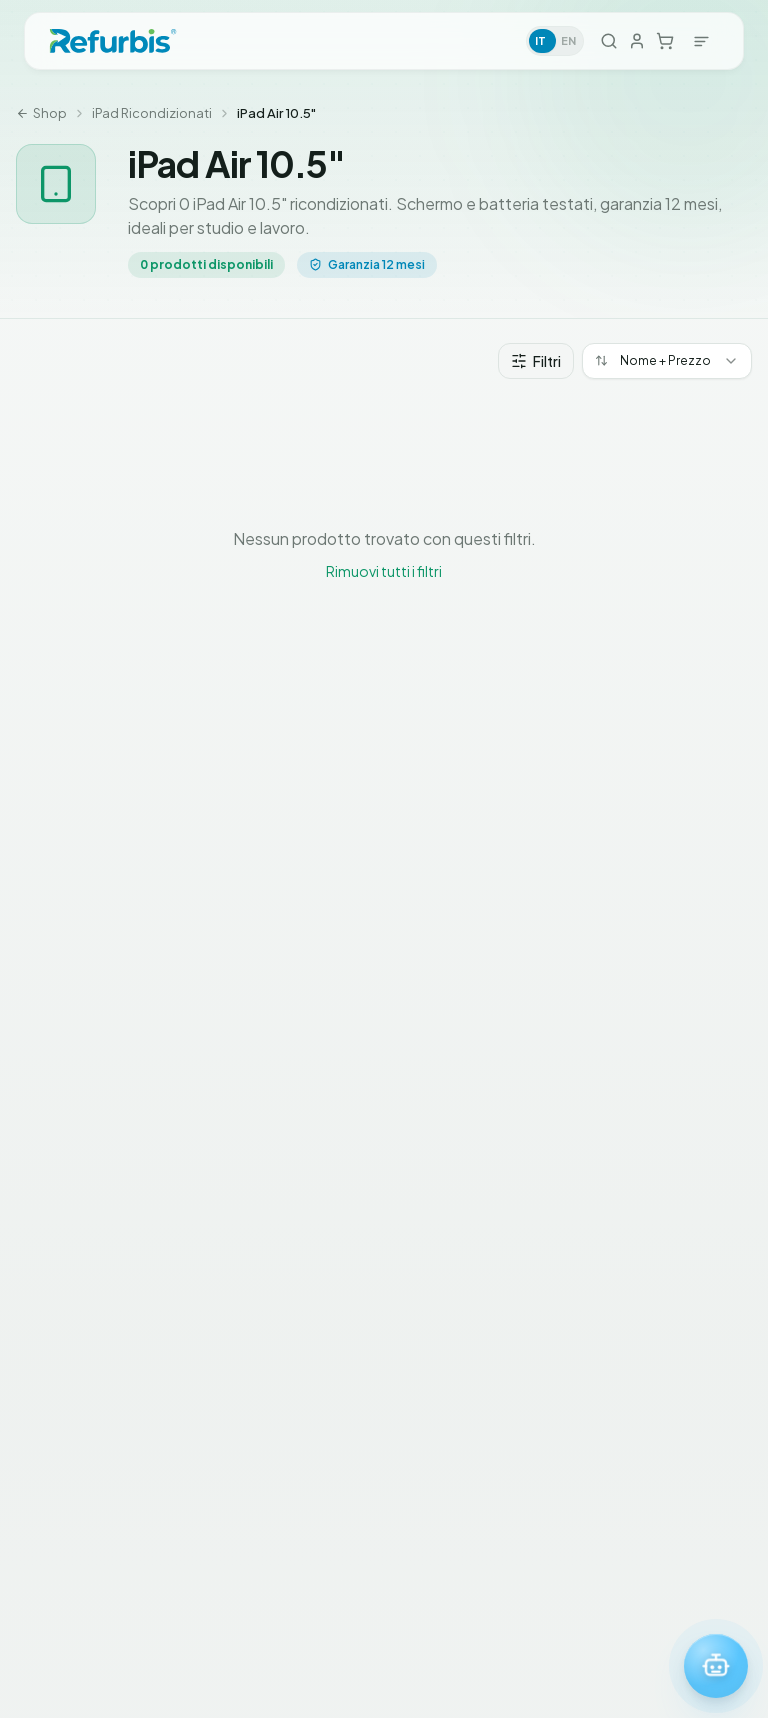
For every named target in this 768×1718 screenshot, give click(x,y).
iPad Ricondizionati (152, 113)
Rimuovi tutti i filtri (384, 571)
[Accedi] (637, 40)
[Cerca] (609, 41)
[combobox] (667, 361)
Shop (41, 113)
